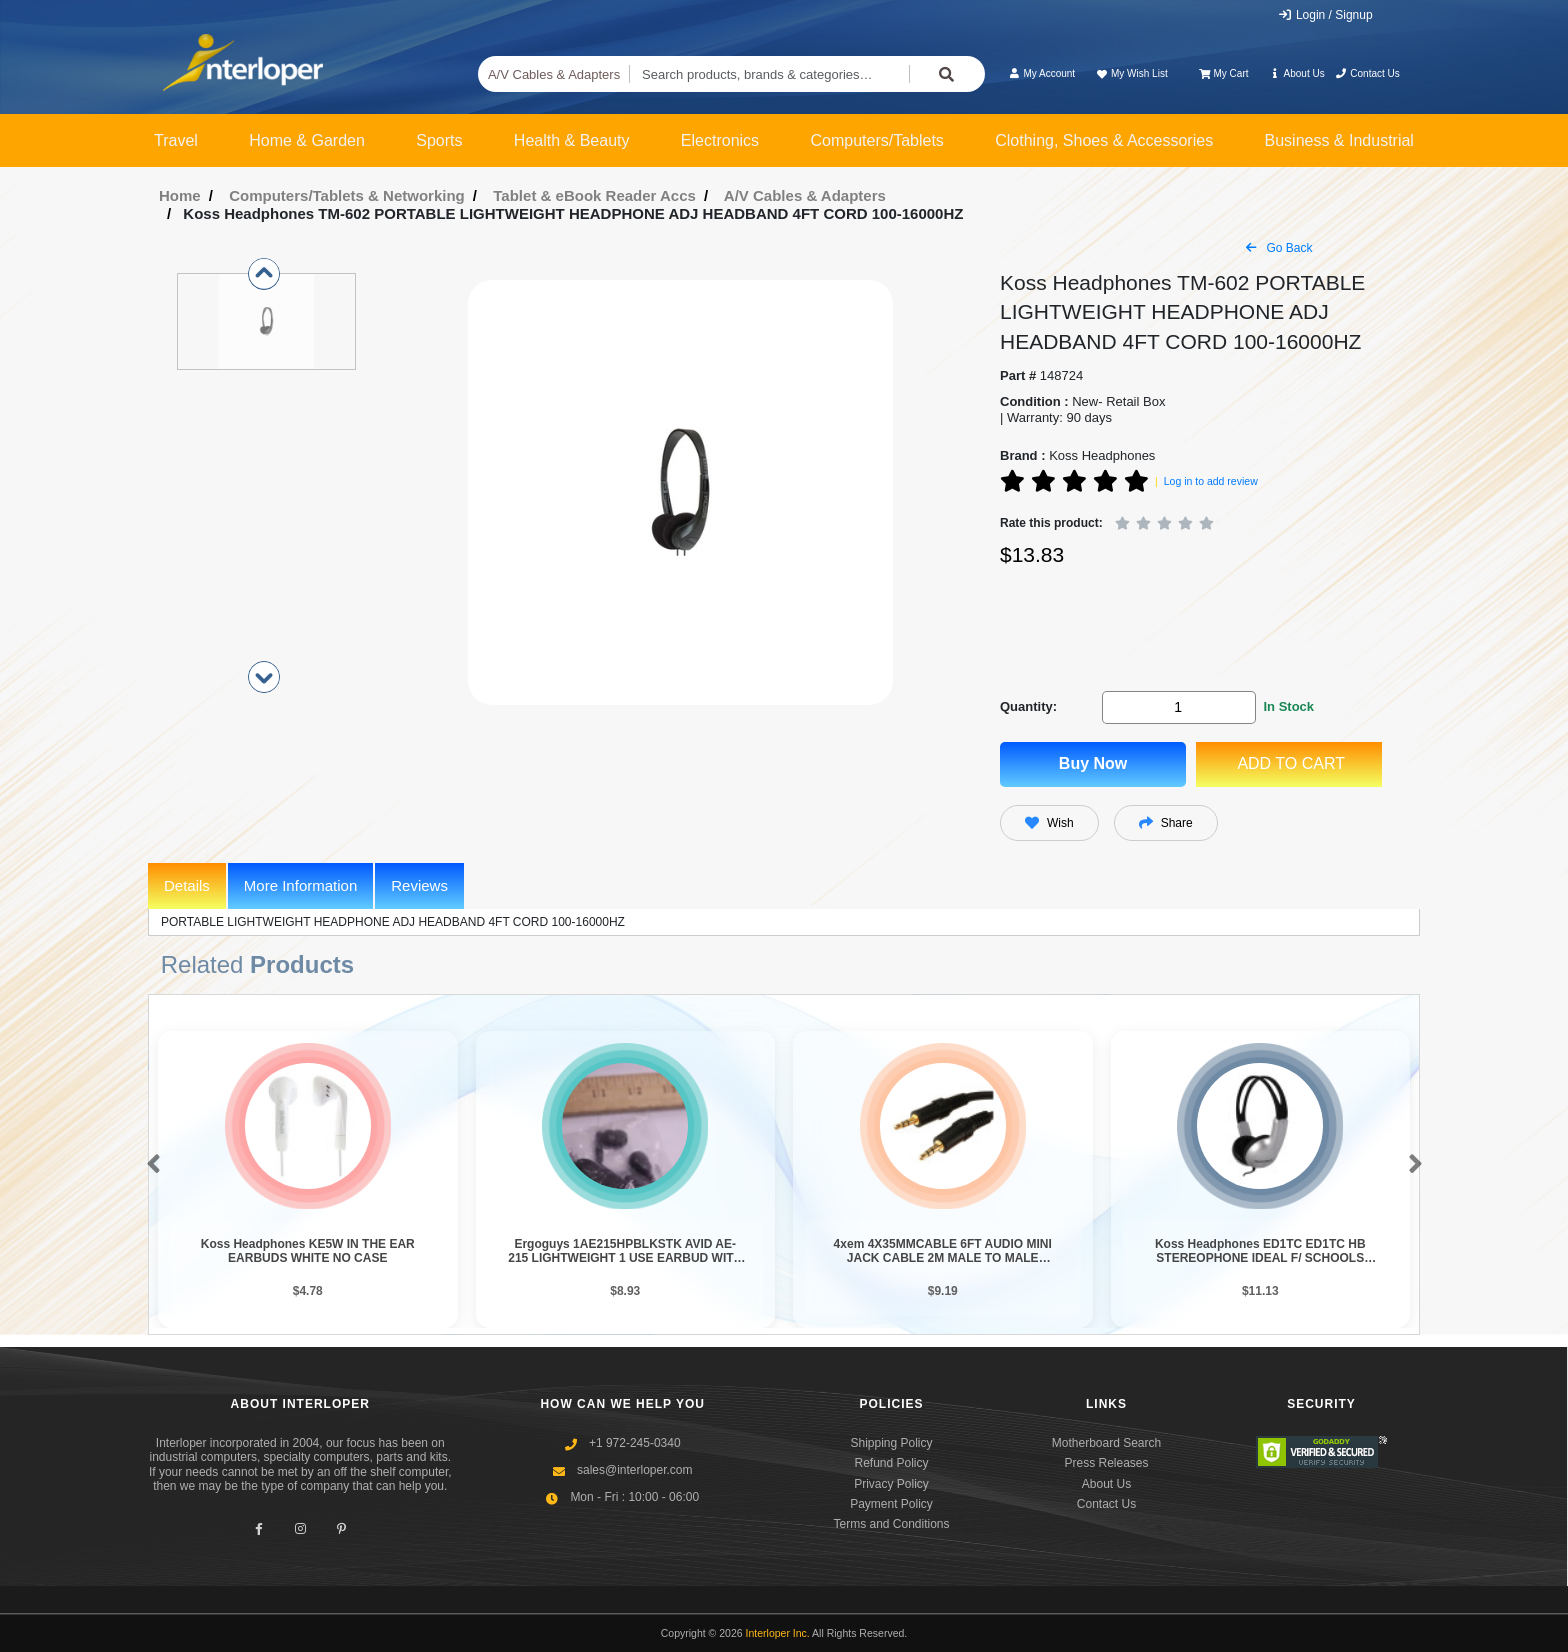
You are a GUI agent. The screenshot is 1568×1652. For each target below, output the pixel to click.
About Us (1297, 73)
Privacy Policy (891, 1484)
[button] (149, 1165)
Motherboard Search (1106, 1443)
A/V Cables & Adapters (554, 74)
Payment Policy (891, 1504)
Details (187, 885)
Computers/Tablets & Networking (347, 195)
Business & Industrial (1339, 140)
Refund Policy (891, 1463)
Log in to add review (1211, 481)
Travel (176, 140)
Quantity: (1028, 706)
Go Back (1279, 248)
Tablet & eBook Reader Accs (594, 195)
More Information (300, 885)
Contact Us (1367, 73)
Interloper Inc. (778, 1633)
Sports (439, 140)
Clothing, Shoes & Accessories (1104, 140)
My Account (1041, 73)
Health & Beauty (572, 140)
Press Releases (1106, 1463)
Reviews (419, 885)
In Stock (1288, 706)
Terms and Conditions (891, 1524)
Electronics (720, 140)
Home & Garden (307, 140)
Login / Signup (1325, 15)
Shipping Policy (891, 1443)
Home (180, 195)
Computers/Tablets (876, 140)
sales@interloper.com (635, 1470)
